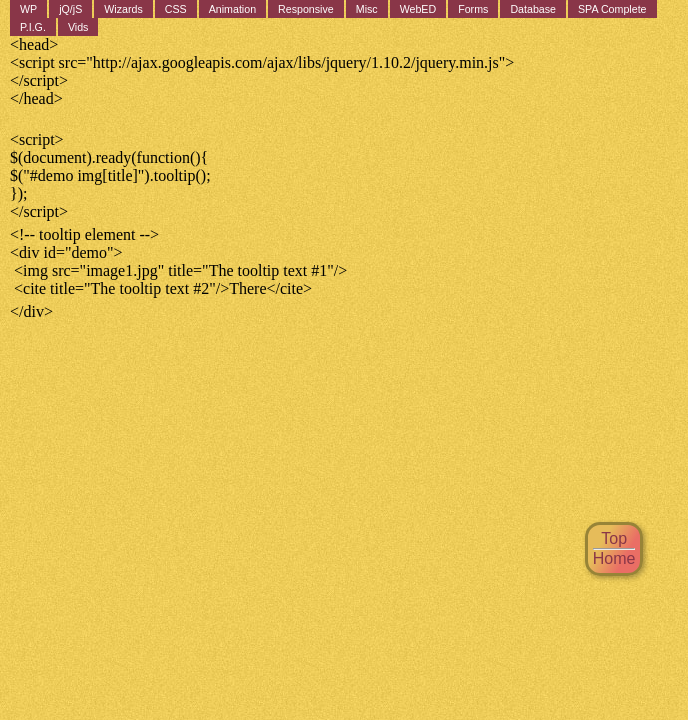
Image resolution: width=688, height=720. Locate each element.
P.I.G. (33, 27)
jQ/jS (70, 9)
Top (614, 538)
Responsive (306, 9)
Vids (78, 27)
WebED (418, 9)
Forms (473, 9)
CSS (176, 9)
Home (614, 558)
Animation (232, 9)
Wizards (123, 9)
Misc (367, 9)
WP (28, 9)
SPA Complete (612, 9)
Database (533, 9)
